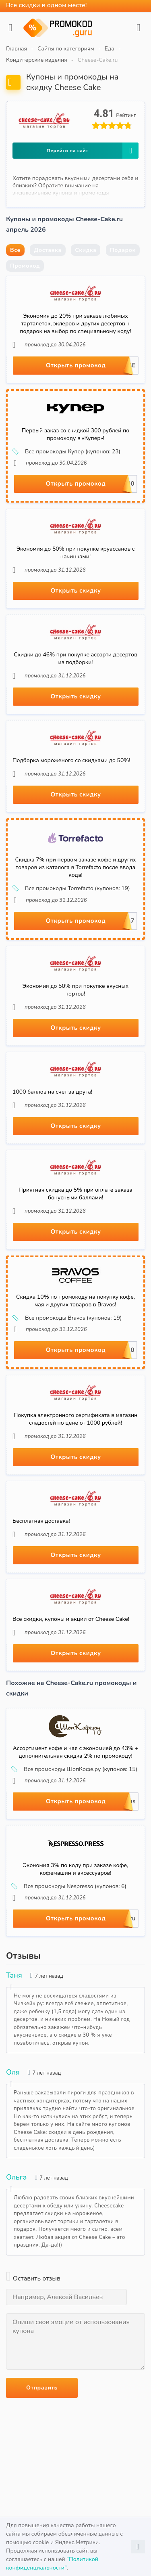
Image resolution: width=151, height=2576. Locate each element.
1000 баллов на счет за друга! (52, 1092)
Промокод (25, 266)
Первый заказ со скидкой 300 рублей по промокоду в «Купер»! (75, 434)
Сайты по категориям (65, 48)
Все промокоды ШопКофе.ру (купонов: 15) (74, 1769)
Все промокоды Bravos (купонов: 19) (68, 1318)
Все (15, 250)
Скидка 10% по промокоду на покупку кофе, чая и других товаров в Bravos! (75, 1300)
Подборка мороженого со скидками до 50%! (71, 760)
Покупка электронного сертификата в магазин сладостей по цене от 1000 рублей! (76, 1419)
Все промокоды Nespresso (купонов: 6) (69, 1886)
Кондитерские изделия (36, 60)
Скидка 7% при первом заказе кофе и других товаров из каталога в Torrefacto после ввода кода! (75, 867)
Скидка (85, 250)
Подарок (123, 250)
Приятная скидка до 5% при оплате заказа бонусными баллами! (75, 1193)
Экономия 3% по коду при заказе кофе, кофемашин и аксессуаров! (75, 1869)
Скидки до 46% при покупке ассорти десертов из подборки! (75, 658)
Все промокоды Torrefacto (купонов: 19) (72, 888)
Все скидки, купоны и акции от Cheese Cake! (70, 1619)
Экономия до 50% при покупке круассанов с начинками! (76, 552)
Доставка (47, 250)
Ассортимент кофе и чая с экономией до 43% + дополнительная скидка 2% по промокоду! (76, 1752)
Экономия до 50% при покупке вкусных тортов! (75, 990)
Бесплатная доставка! (41, 1521)
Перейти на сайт (93, 151)
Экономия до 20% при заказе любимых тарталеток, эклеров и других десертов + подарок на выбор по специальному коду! (75, 323)
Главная (16, 48)
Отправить (42, 2388)
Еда (109, 48)
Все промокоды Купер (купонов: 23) (67, 451)
